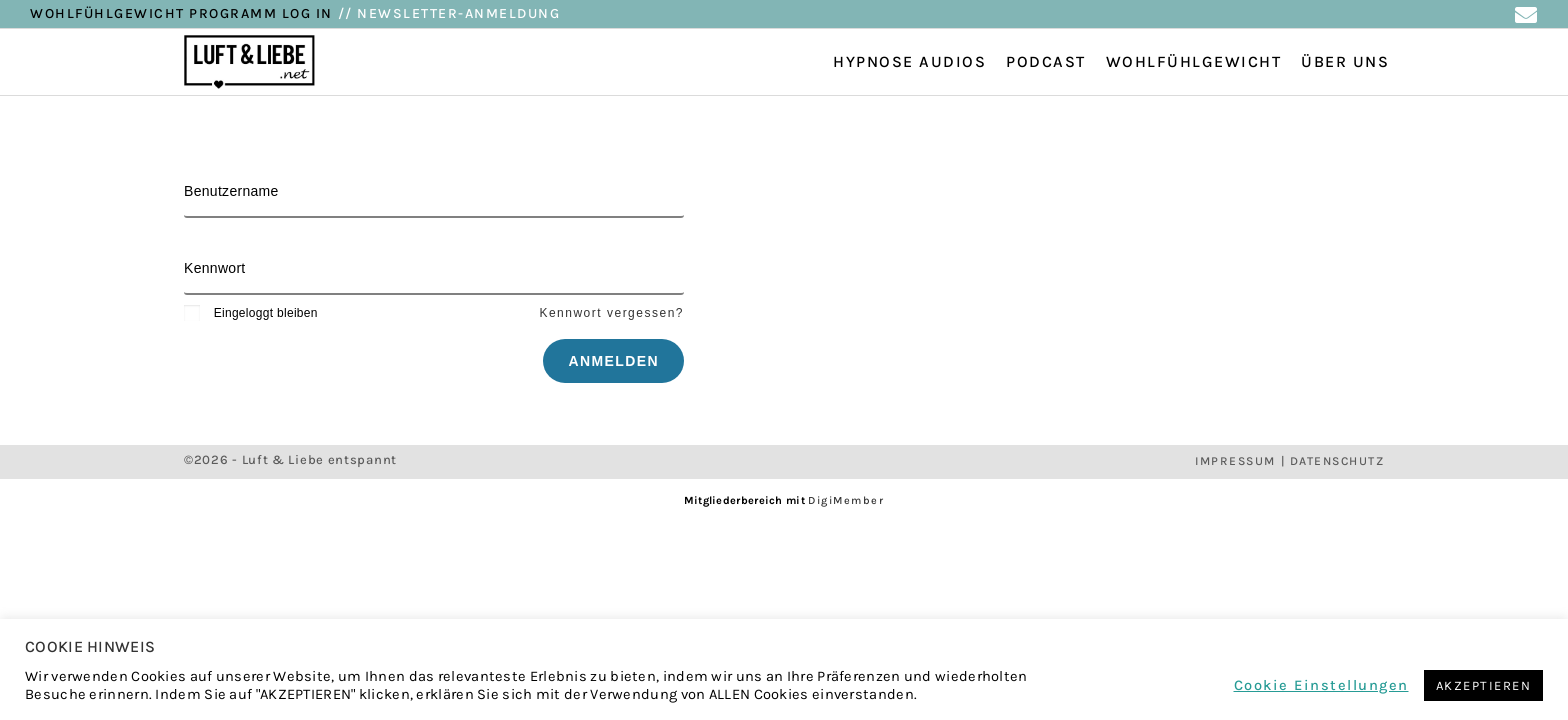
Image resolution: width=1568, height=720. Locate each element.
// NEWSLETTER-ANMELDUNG (449, 13)
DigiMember (846, 500)
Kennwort (215, 268)
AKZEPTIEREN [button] (1484, 685)
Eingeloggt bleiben (251, 313)
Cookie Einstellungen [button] (1321, 686)
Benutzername (231, 191)
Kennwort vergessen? (611, 313)
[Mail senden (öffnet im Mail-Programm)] (1525, 15)
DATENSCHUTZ (1337, 461)
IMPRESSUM (1235, 461)
